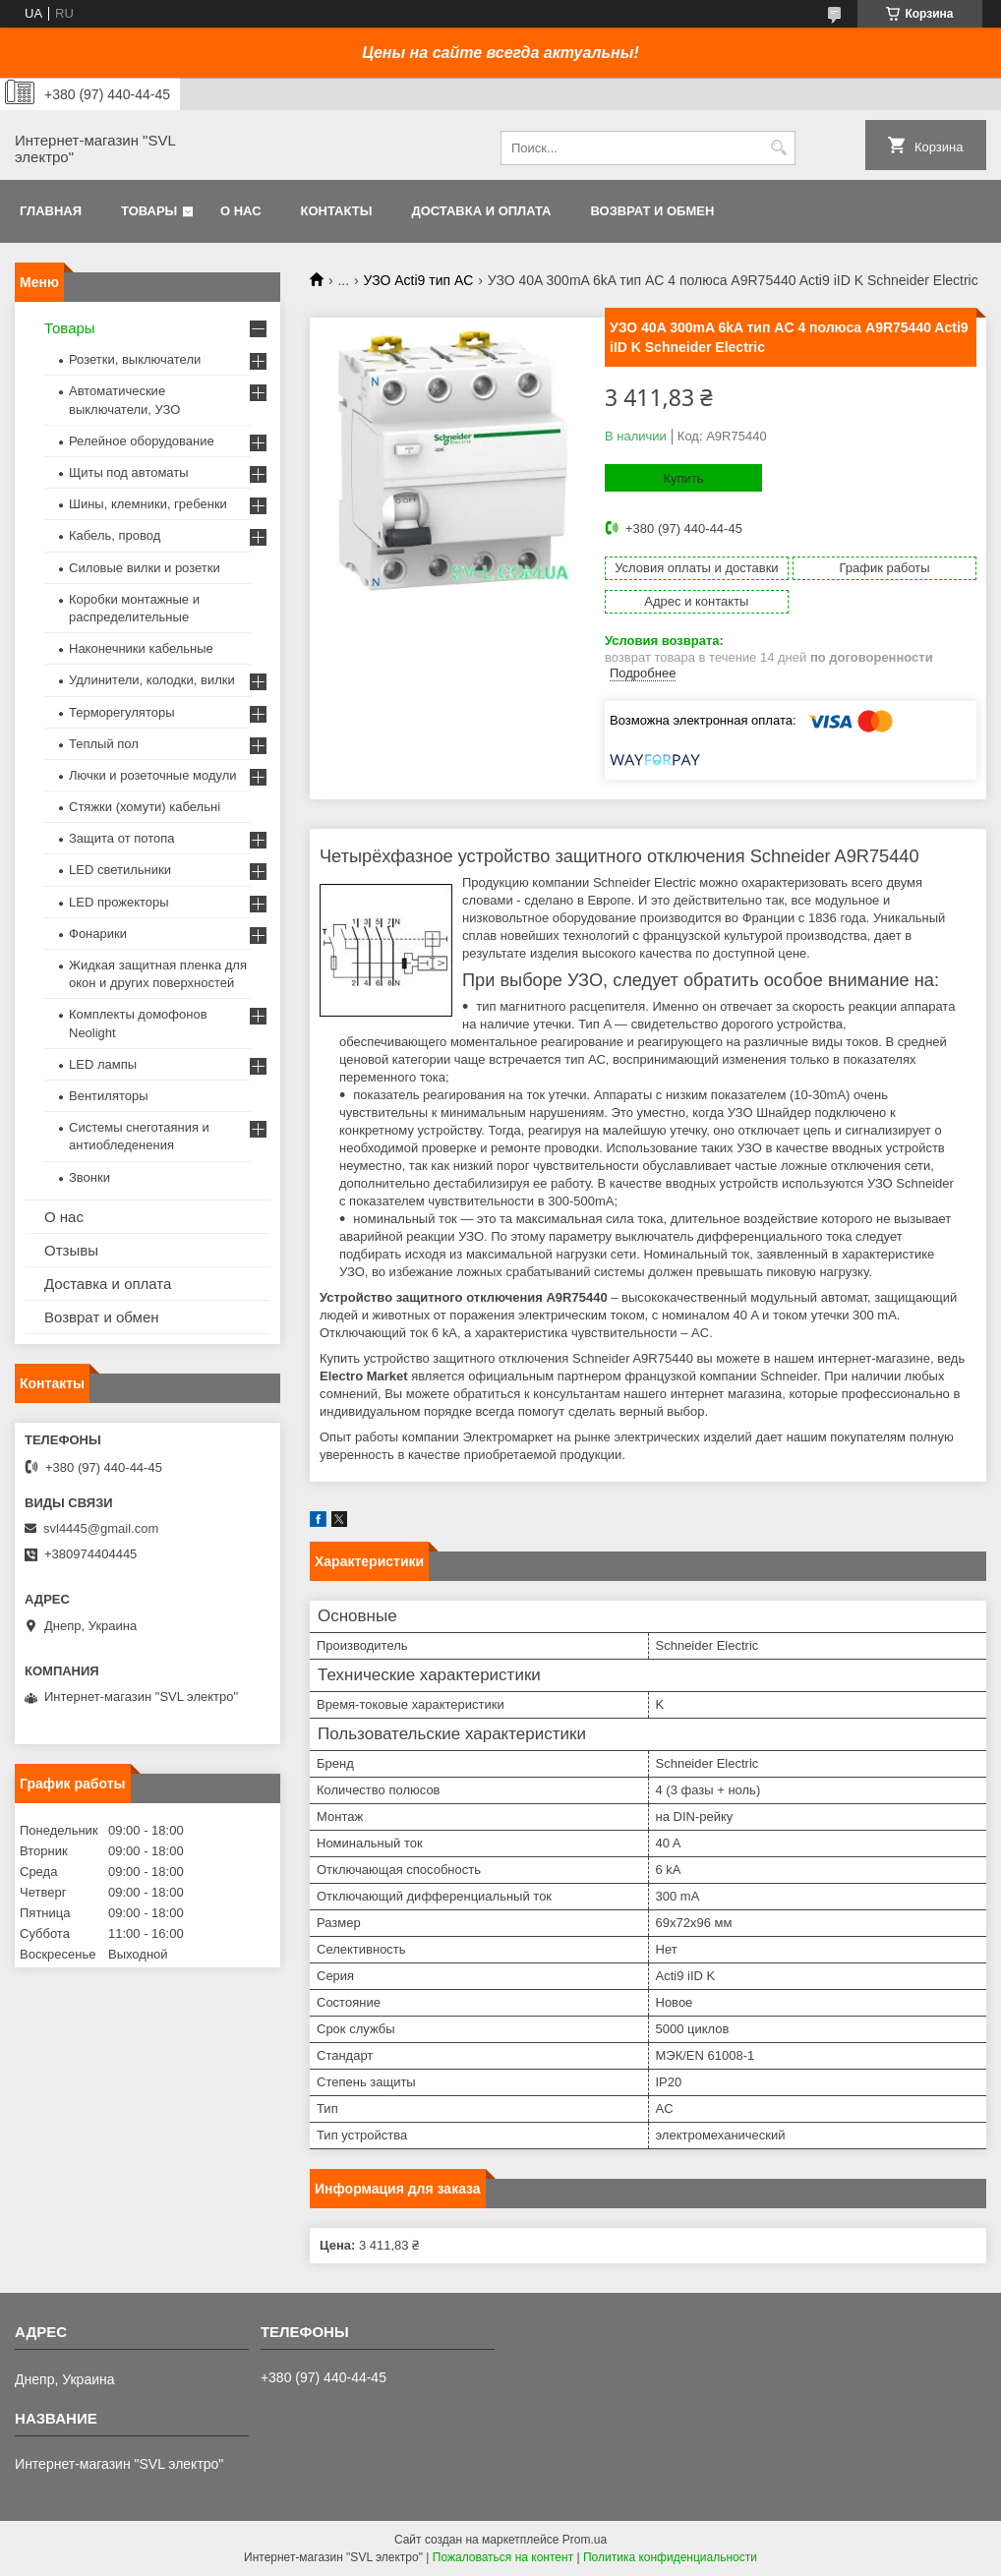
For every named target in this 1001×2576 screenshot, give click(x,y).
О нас (241, 211)
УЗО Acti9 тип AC (419, 280)
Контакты (337, 211)
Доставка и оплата (481, 211)
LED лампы (103, 1064)
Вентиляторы (108, 1095)
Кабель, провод (114, 535)
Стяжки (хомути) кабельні (144, 806)
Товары (149, 211)
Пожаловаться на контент (503, 2557)
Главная (51, 211)
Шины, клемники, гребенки (148, 504)
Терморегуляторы (122, 712)
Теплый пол (104, 743)
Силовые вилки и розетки (144, 567)
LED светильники (120, 869)
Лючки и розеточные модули (153, 775)
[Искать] (778, 148)
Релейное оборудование (141, 441)
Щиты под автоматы (129, 472)
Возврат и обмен (652, 211)
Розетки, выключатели (135, 359)
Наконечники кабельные (141, 648)
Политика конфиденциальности (670, 2557)
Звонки (89, 1177)
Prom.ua (584, 2540)
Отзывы (71, 1250)
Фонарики (98, 933)
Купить (683, 478)
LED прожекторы (119, 902)
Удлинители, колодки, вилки (152, 680)
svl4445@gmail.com (100, 1528)
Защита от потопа (122, 838)
